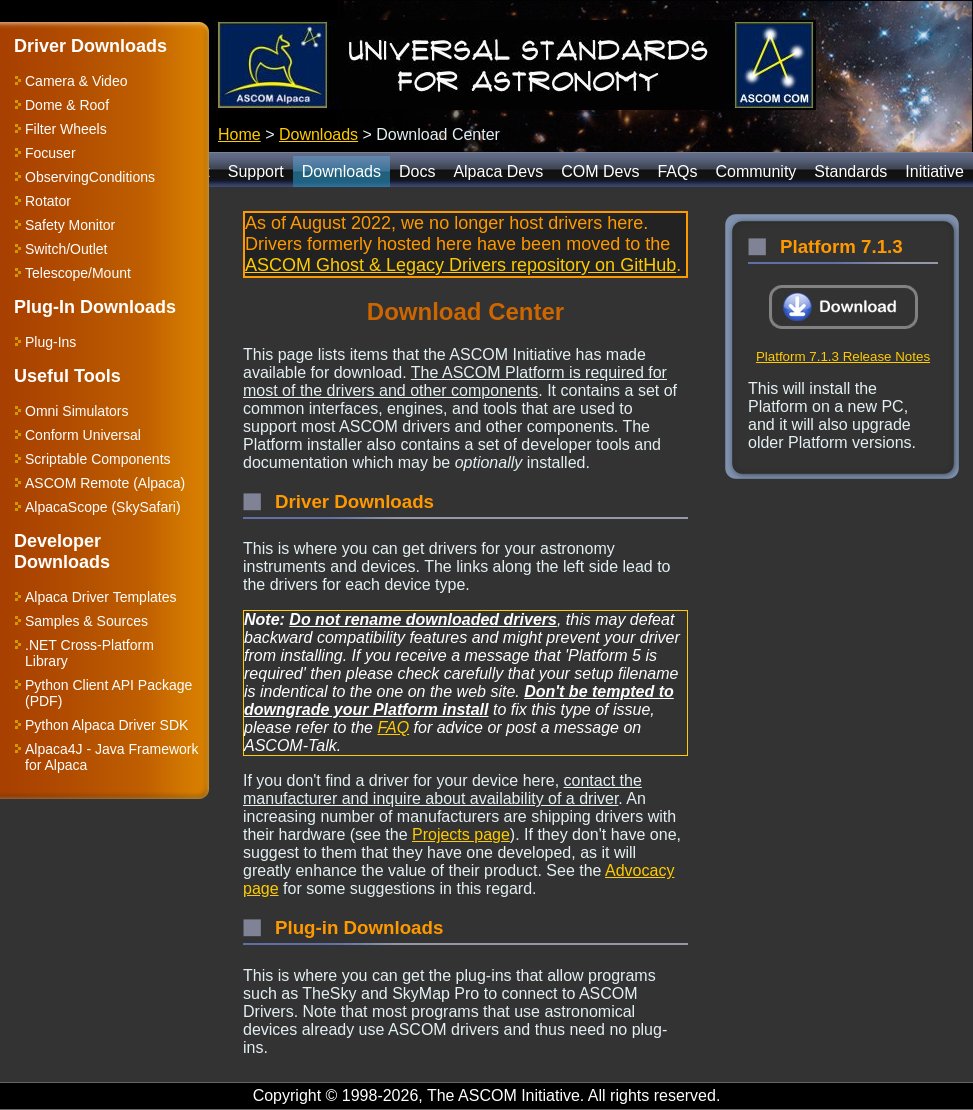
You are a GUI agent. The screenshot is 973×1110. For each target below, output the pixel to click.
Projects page (461, 834)
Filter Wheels (66, 129)
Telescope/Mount (78, 273)
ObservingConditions (90, 177)
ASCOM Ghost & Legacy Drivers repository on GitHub (460, 265)
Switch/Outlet (66, 249)
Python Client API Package (108, 685)
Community (755, 171)
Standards (850, 171)
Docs (417, 171)
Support (256, 171)
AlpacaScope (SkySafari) (103, 507)
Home (239, 134)
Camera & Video (76, 81)
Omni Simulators (76, 411)
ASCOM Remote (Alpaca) (105, 483)
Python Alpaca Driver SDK (106, 725)
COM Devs (600, 171)
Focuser (50, 153)
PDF (44, 701)
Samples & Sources (86, 621)
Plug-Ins (50, 342)
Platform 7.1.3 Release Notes (843, 356)
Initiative (934, 171)
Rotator (48, 201)
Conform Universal (83, 435)
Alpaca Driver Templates (100, 597)
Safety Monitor (70, 225)
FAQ (393, 727)
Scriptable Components (98, 459)
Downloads (318, 134)
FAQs (677, 171)
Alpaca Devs (498, 171)
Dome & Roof (67, 105)
